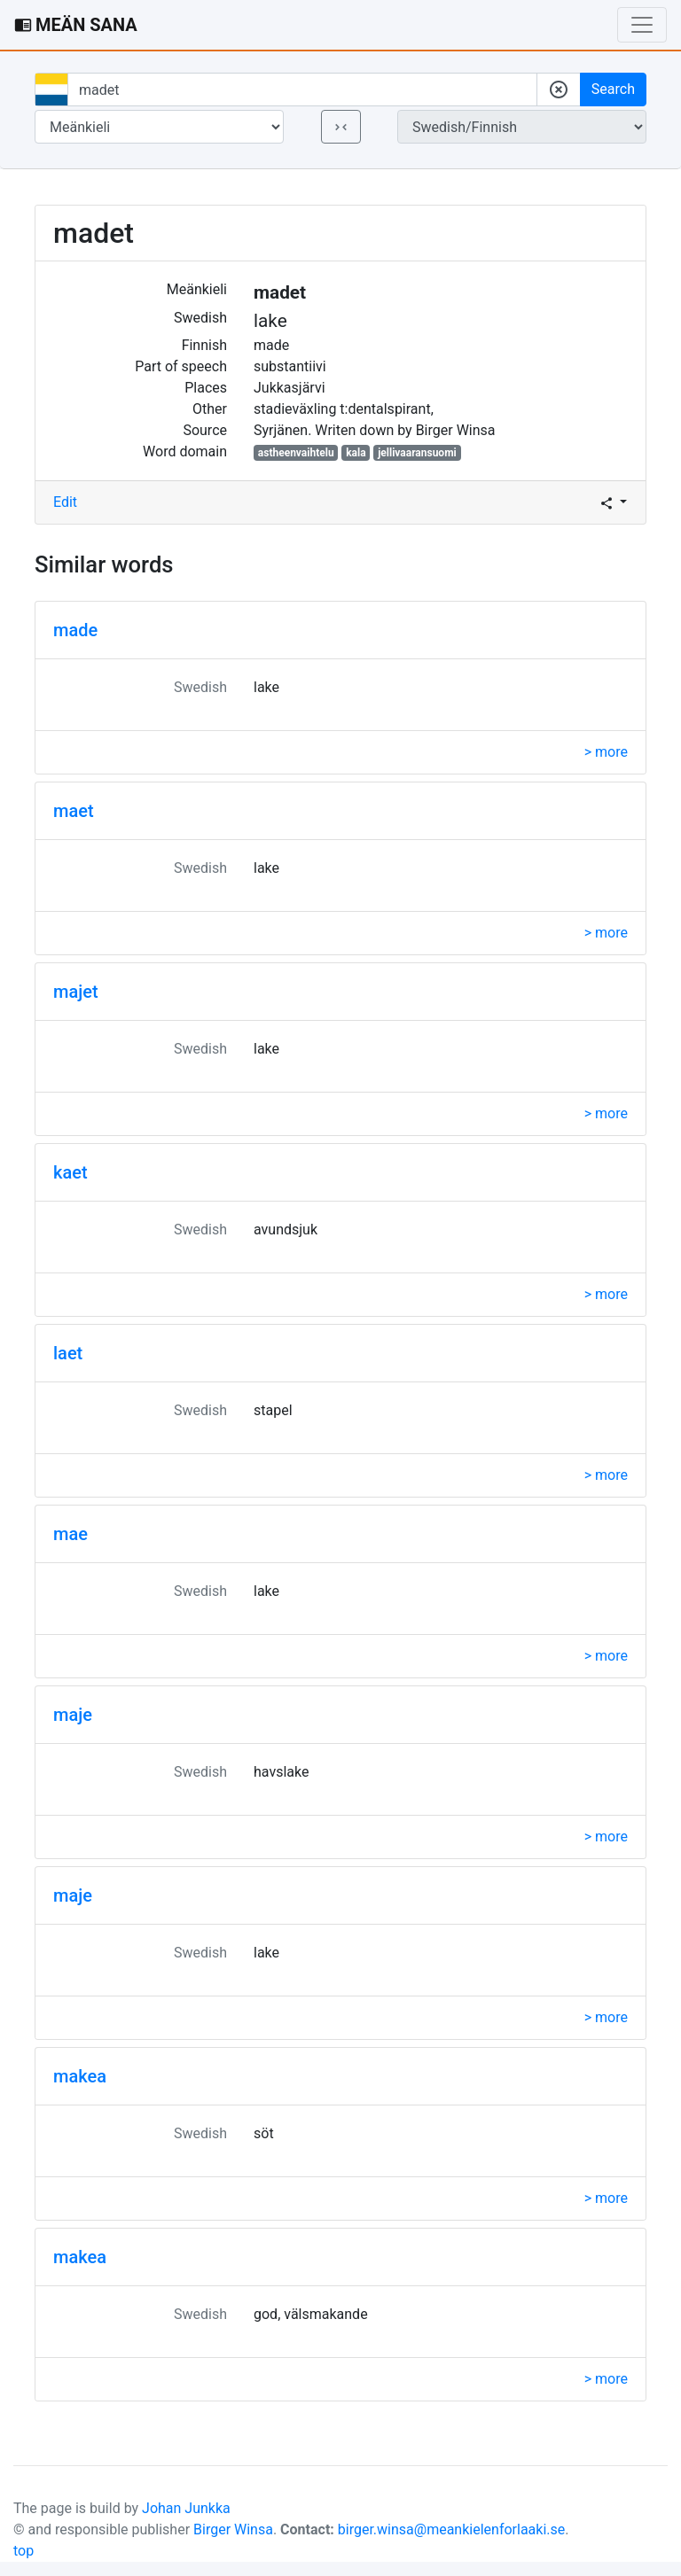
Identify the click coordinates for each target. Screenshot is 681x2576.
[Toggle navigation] (642, 25)
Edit (65, 502)
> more (606, 751)
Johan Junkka (186, 2508)
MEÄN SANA (75, 24)
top (23, 2550)
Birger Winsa (233, 2529)
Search (613, 89)
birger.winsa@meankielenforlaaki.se (452, 2529)
